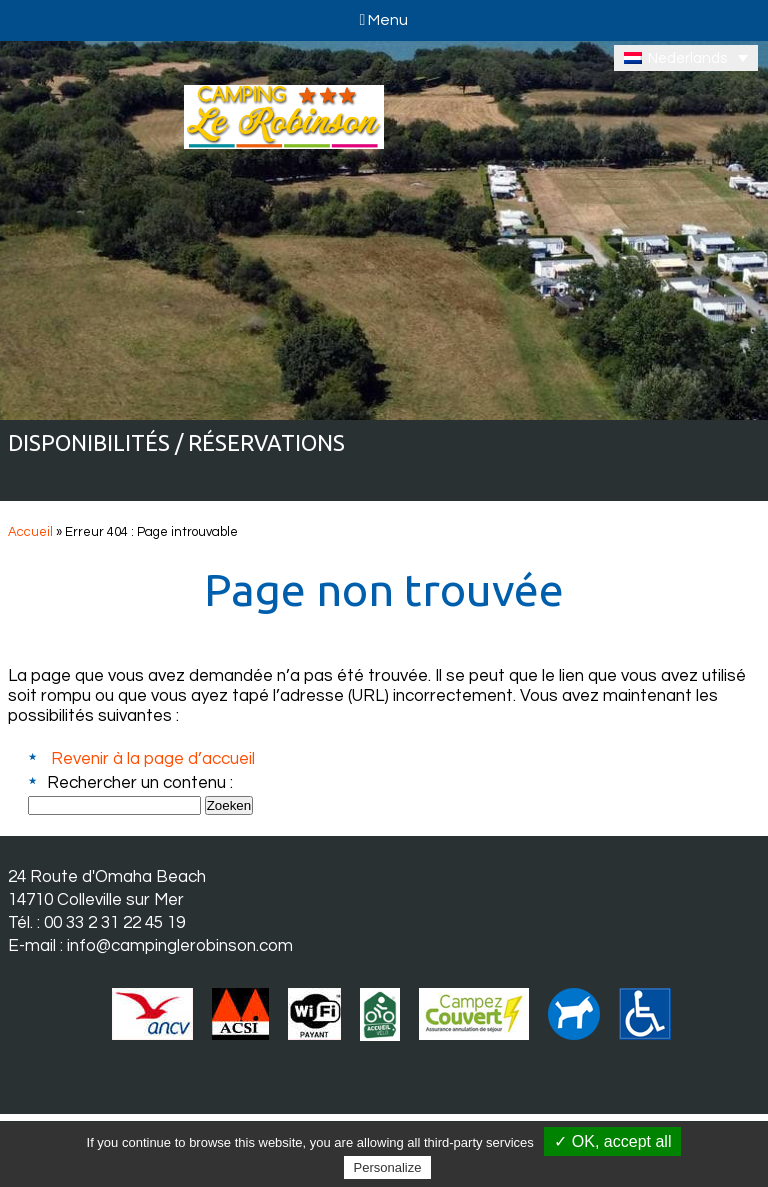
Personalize (388, 1167)
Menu (384, 20)
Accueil (30, 532)
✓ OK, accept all (612, 1141)
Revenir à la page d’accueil (153, 759)
